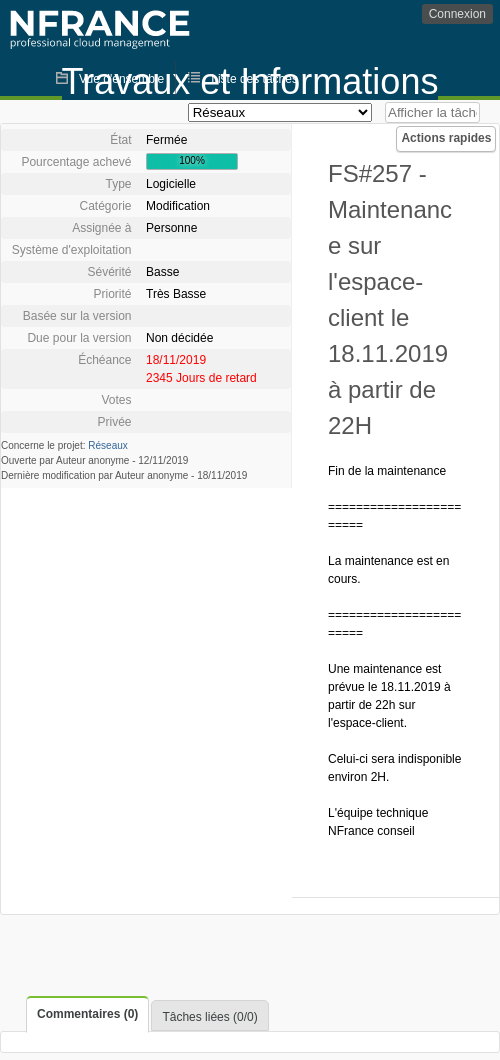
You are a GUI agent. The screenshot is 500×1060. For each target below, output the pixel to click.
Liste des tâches (254, 79)
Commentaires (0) (87, 1014)
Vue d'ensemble (121, 79)
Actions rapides (446, 138)
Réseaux (107, 445)
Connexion (457, 14)
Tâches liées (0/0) (209, 1017)
